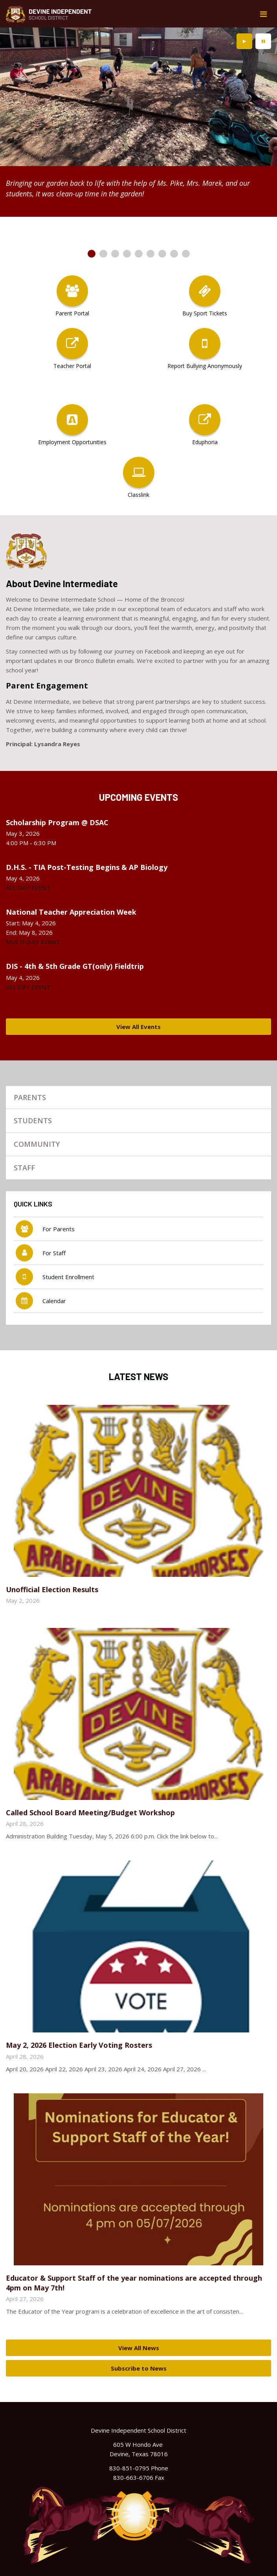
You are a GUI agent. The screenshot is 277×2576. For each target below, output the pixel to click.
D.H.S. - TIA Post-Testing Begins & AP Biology (86, 867)
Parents (30, 1097)
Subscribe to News (139, 2368)
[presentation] (244, 41)
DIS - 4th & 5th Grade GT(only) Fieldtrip (75, 966)
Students (33, 1120)
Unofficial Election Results (52, 1589)
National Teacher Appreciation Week (71, 912)
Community (37, 1144)
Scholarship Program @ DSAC (57, 822)
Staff (24, 1167)
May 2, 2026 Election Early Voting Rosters (79, 2045)
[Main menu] (263, 13)
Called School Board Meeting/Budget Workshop (90, 1812)
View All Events (138, 1027)
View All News (138, 2348)
